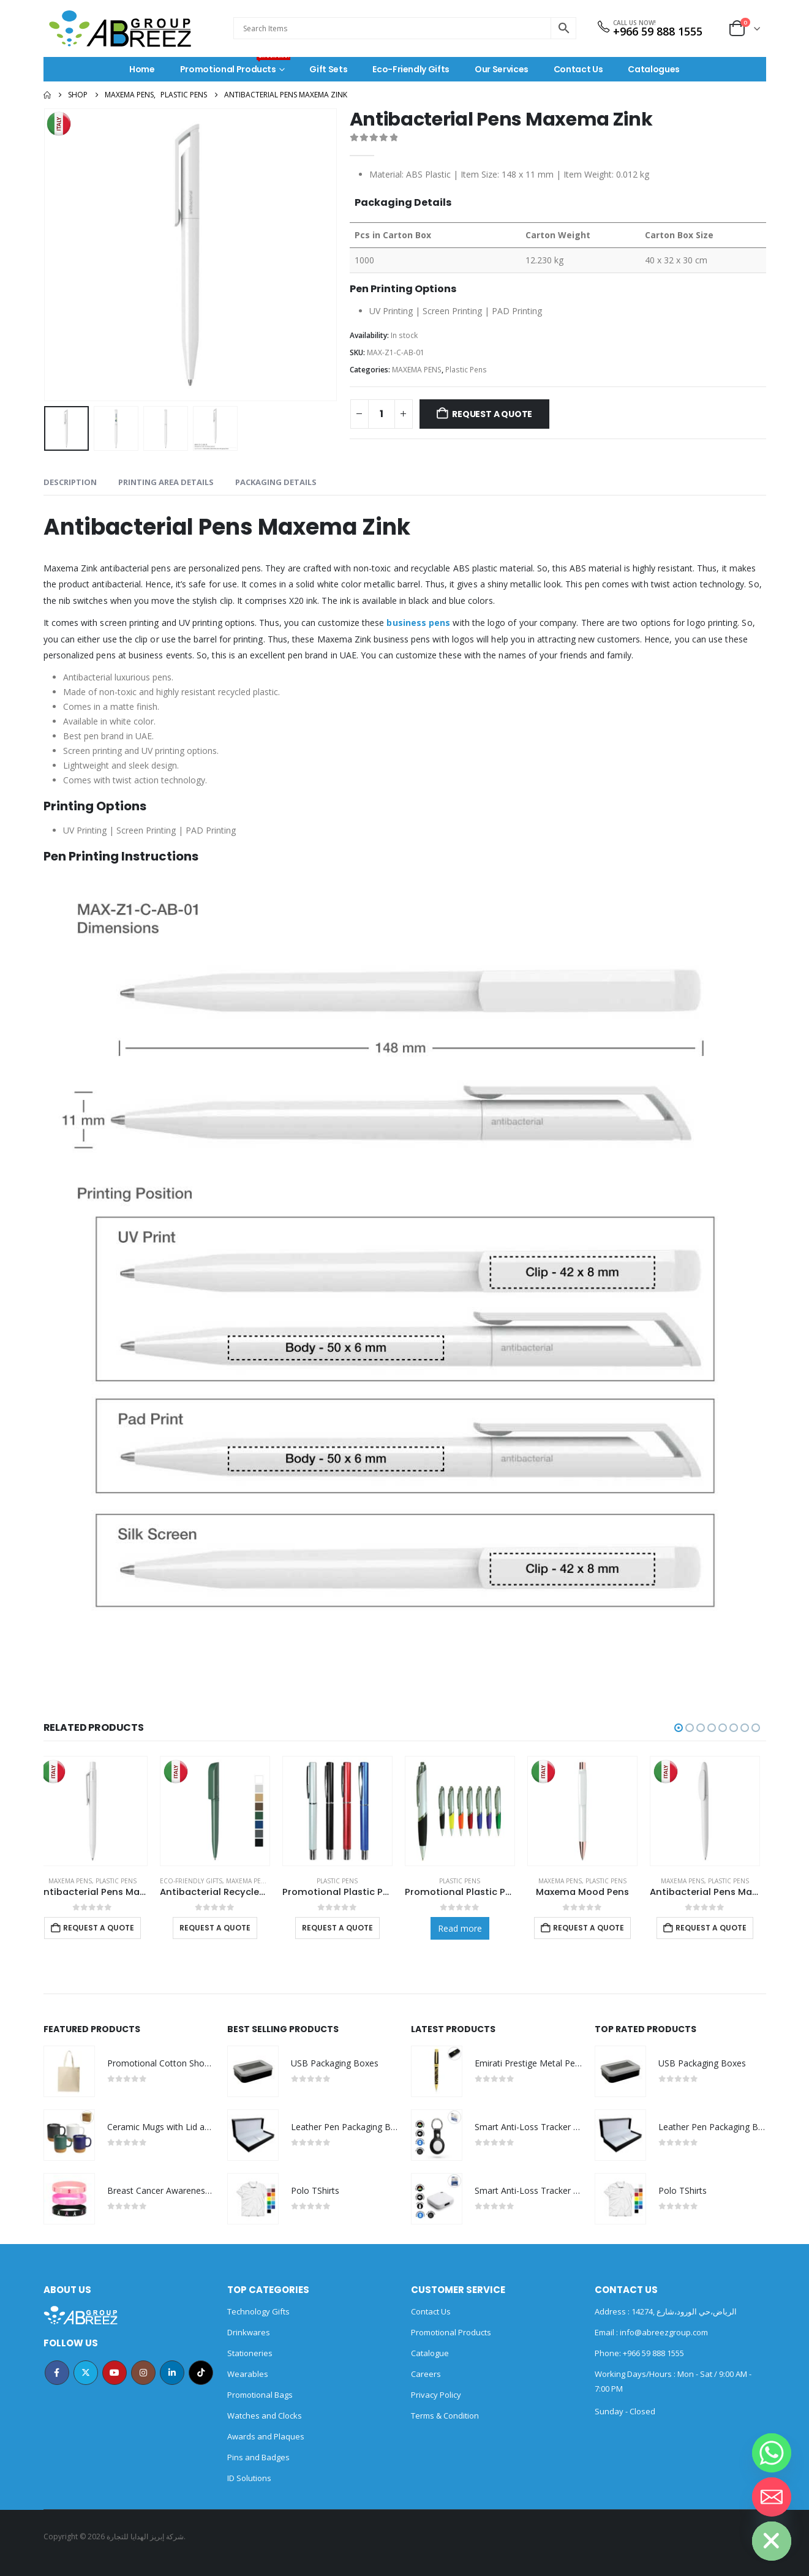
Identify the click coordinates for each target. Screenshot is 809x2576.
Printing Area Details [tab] (166, 482)
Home (142, 69)
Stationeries (250, 2353)
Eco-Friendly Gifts (411, 69)
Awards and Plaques (265, 2436)
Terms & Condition (445, 2415)
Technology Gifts (258, 2311)
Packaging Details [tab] (276, 482)
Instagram (143, 2372)
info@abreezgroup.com (663, 2332)
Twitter (85, 2372)
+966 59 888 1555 (657, 31)
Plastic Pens (466, 369)
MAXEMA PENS (417, 369)
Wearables (247, 2373)
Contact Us (578, 69)
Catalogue (430, 2353)
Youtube (114, 2372)
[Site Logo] (120, 28)
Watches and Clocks (264, 2415)
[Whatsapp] (771, 2452)
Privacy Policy (436, 2394)
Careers (426, 2373)
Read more (466, 1928)
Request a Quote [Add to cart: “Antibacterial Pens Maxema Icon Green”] (717, 1928)
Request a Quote (492, 414)
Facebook (57, 2372)
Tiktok (201, 2372)
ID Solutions (249, 2478)
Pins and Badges (258, 2457)
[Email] (771, 2497)
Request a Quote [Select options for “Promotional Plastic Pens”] (343, 1928)
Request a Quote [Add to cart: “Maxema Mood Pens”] (594, 1928)
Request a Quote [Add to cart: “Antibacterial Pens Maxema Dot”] (104, 1928)
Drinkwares (248, 2332)
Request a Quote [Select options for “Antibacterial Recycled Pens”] (221, 1928)
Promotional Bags (260, 2394)
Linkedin (172, 2372)
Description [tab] (70, 482)
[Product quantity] (381, 414)
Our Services (502, 69)
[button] (678, 1727)
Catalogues (654, 69)
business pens (418, 622)
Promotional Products (235, 66)
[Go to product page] (98, 1811)
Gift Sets (328, 69)
